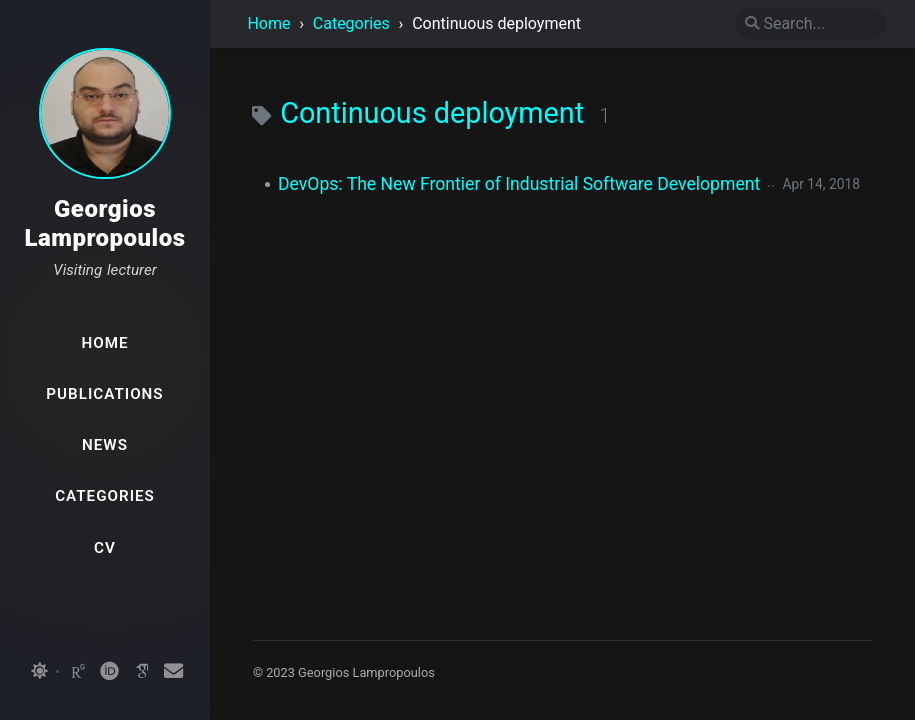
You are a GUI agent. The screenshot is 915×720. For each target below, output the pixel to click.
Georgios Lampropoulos (104, 223)
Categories (353, 23)
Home (268, 23)
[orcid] (110, 672)
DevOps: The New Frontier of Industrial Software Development (519, 184)
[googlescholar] (142, 672)
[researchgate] (78, 672)
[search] (811, 24)
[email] (174, 672)
